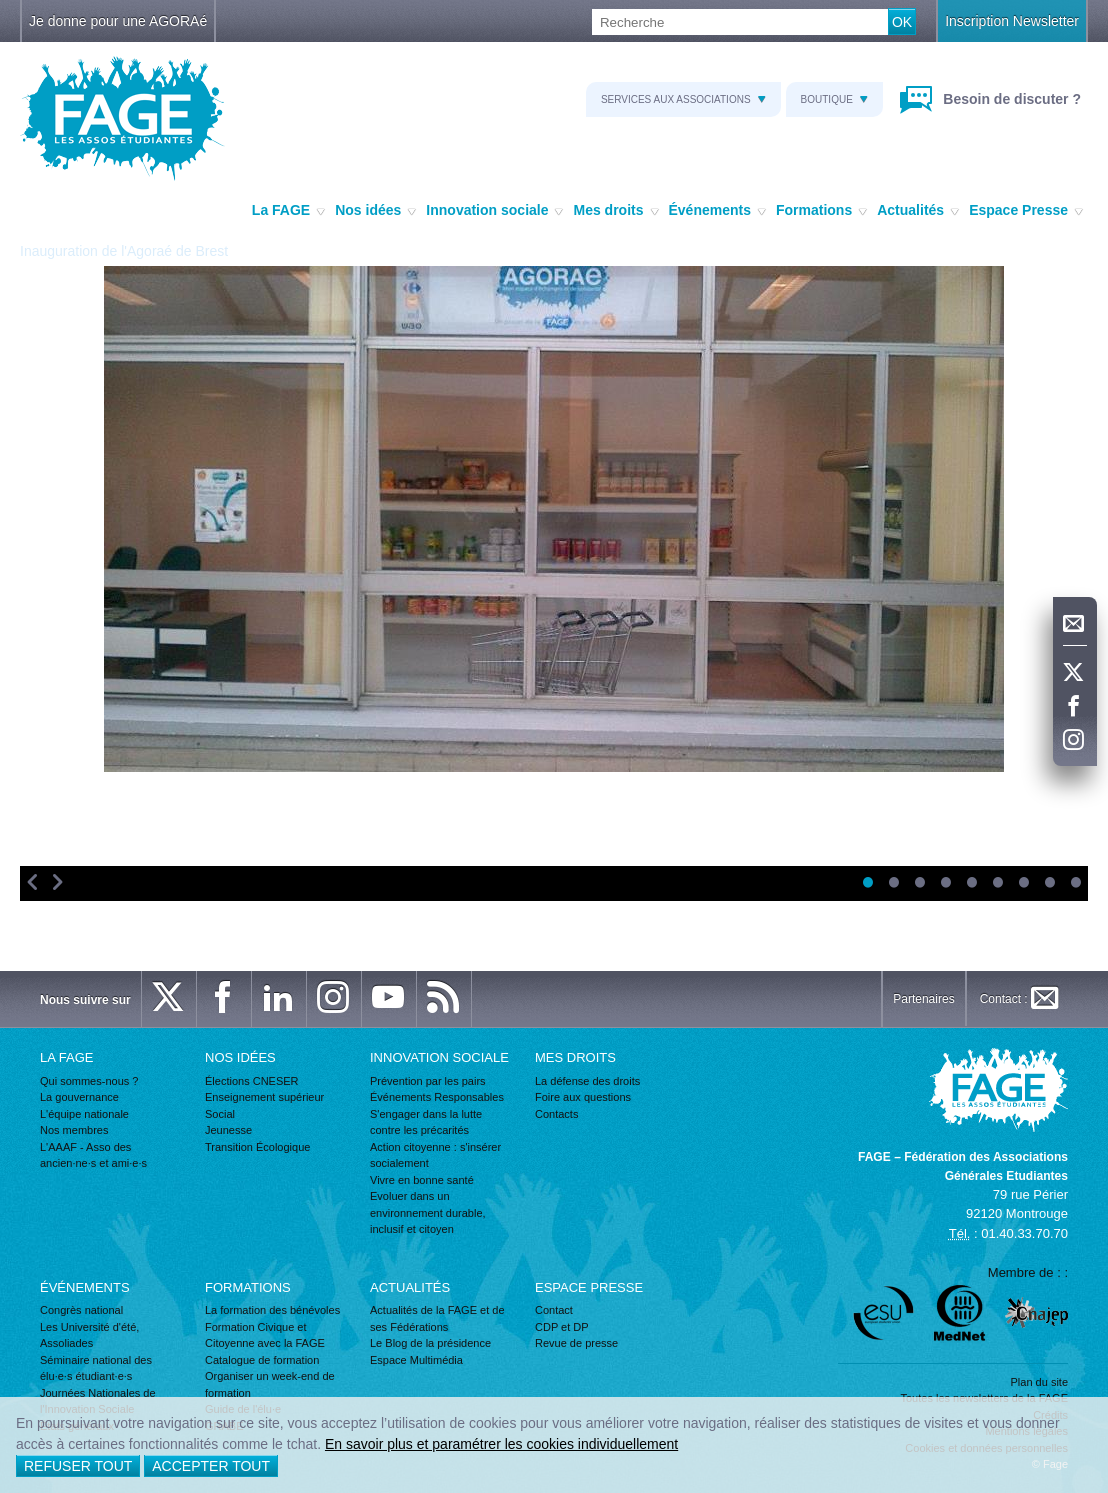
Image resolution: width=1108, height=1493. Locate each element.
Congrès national (81, 1310)
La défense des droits (587, 1081)
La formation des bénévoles (272, 1310)
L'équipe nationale (84, 1114)
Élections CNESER (252, 1081)
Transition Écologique (257, 1147)
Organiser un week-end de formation (270, 1384)
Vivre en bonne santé (422, 1180)
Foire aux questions (583, 1097)
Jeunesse (228, 1130)
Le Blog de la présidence (430, 1343)
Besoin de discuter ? (1010, 99)
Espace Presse (1026, 211)
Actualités (918, 211)
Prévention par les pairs (428, 1081)
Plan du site (1039, 1382)
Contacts (556, 1114)
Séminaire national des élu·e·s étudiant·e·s (96, 1368)
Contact (554, 1310)
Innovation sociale (494, 211)
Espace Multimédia (416, 1360)
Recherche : (0, 9)
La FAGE (288, 211)
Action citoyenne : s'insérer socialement (435, 1155)
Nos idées (375, 211)
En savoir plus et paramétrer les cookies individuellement (501, 1444)
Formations (821, 211)
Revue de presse (576, 1343)
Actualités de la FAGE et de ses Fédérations (437, 1318)
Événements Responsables (437, 1097)
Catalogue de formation (262, 1360)
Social (220, 1114)
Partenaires (923, 999)
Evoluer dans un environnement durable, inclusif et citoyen (428, 1212)
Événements (717, 211)
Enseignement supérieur (264, 1097)
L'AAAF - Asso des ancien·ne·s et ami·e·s (93, 1155)
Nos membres (74, 1130)
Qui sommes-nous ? (89, 1081)
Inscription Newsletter (1012, 21)
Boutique (834, 99)
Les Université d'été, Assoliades (89, 1335)
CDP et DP (562, 1327)
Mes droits (615, 211)
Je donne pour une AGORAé (118, 21)
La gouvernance (79, 1097)
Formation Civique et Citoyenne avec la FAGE (265, 1335)
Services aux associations (683, 99)
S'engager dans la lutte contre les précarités (426, 1122)
